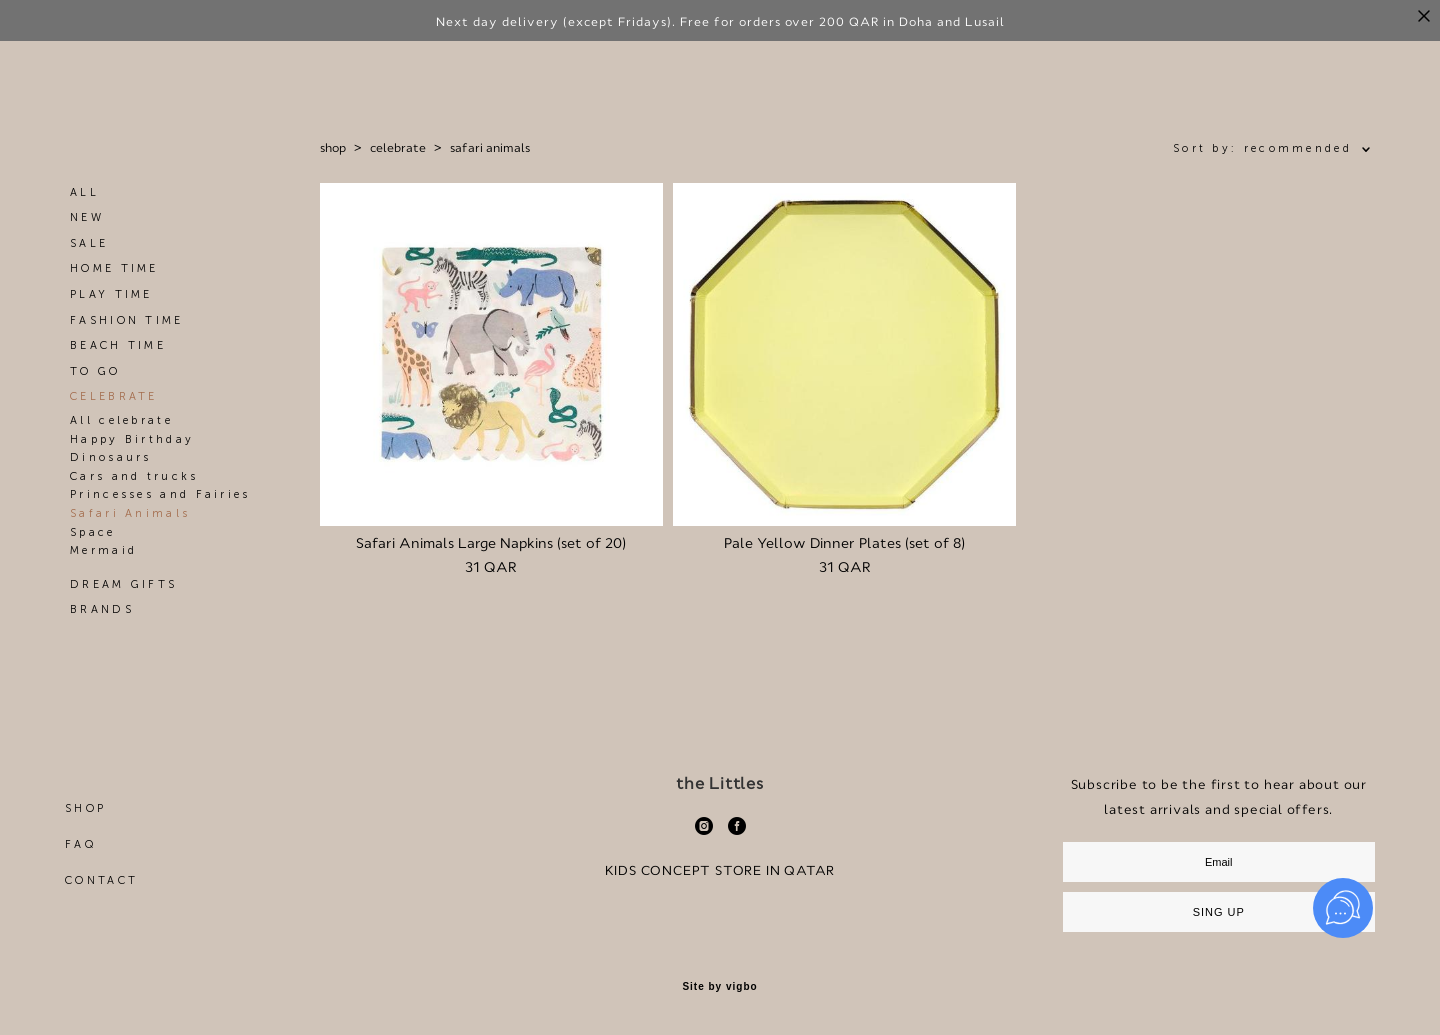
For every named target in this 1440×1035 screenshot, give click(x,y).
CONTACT (101, 880)
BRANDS (102, 609)
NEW (87, 217)
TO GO (95, 371)
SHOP (85, 808)
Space (93, 532)
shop (333, 148)
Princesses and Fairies (160, 494)
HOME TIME (114, 268)
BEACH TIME (118, 345)
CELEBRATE (114, 396)
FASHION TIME (127, 320)
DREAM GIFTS (123, 584)
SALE (89, 243)
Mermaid (103, 550)
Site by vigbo (719, 987)
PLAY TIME (111, 294)
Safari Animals (130, 513)
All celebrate (121, 420)
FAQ (80, 844)
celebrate (398, 148)
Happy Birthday (132, 439)
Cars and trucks (134, 476)
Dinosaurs (111, 457)
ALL (84, 192)
